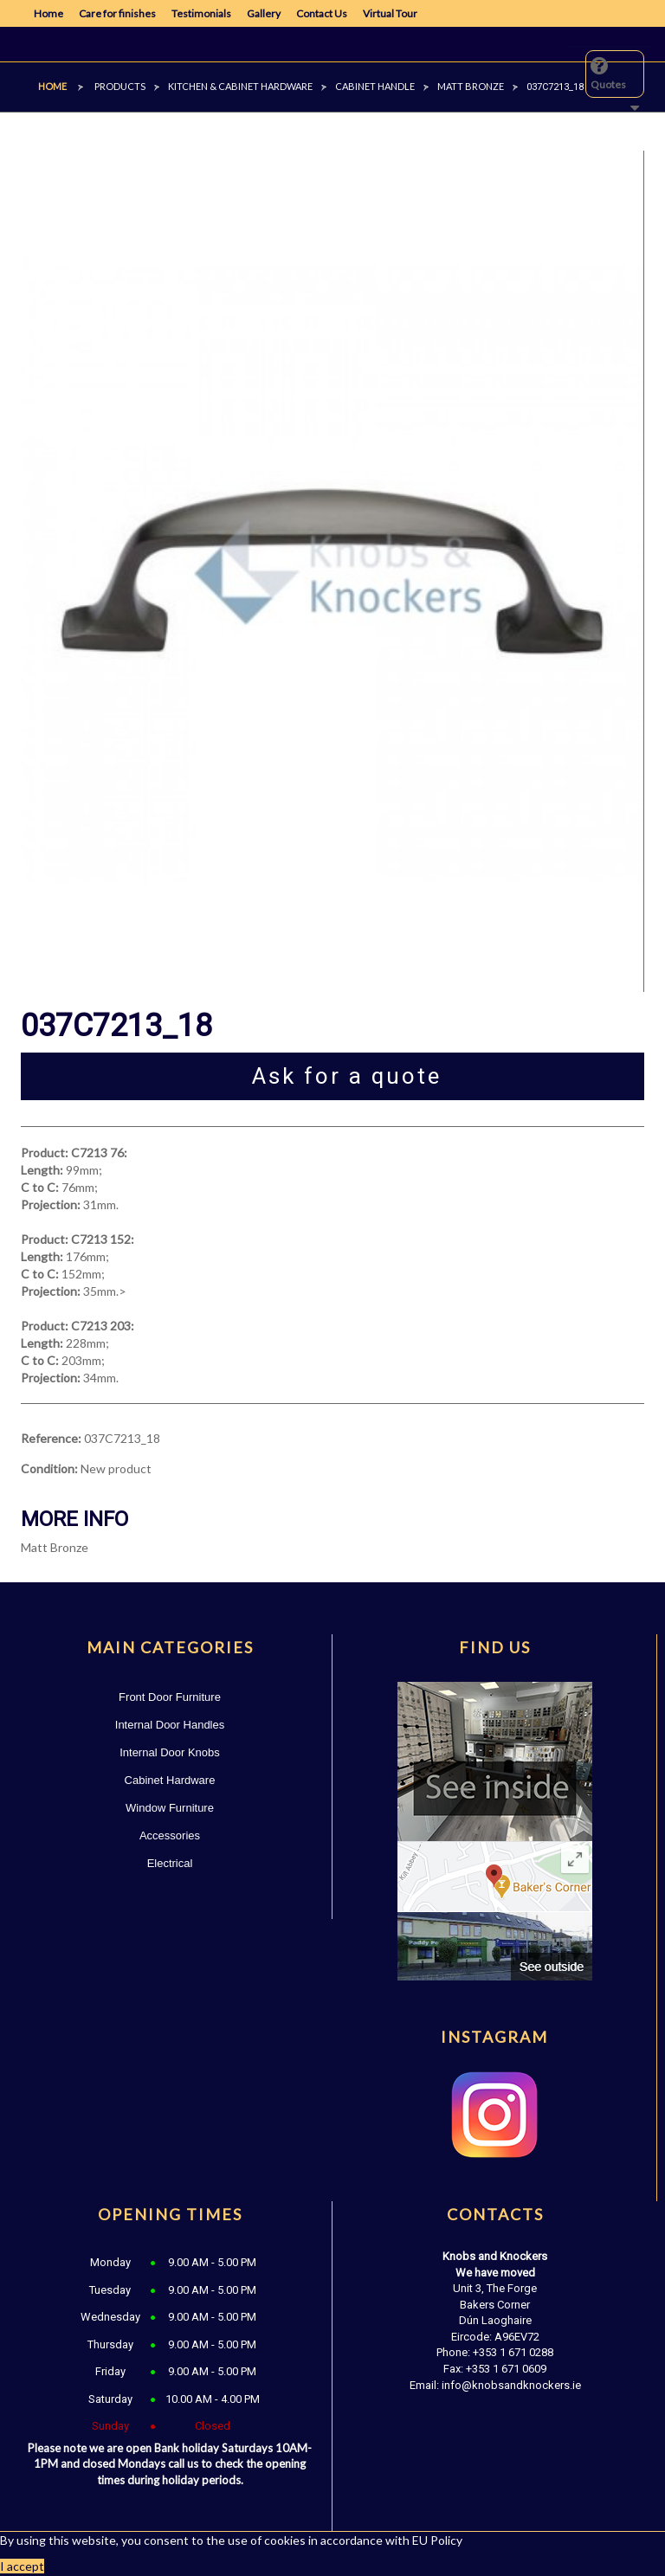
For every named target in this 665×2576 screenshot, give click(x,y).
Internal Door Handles (169, 1724)
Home (48, 13)
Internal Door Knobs (169, 1752)
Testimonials (201, 13)
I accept (22, 2566)
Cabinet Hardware (170, 1780)
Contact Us (321, 13)
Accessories (169, 1835)
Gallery (264, 13)
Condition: (49, 1468)
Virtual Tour (390, 13)
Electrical (170, 1863)
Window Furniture (170, 1807)
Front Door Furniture (170, 1696)
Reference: (51, 1438)
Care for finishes (117, 13)
